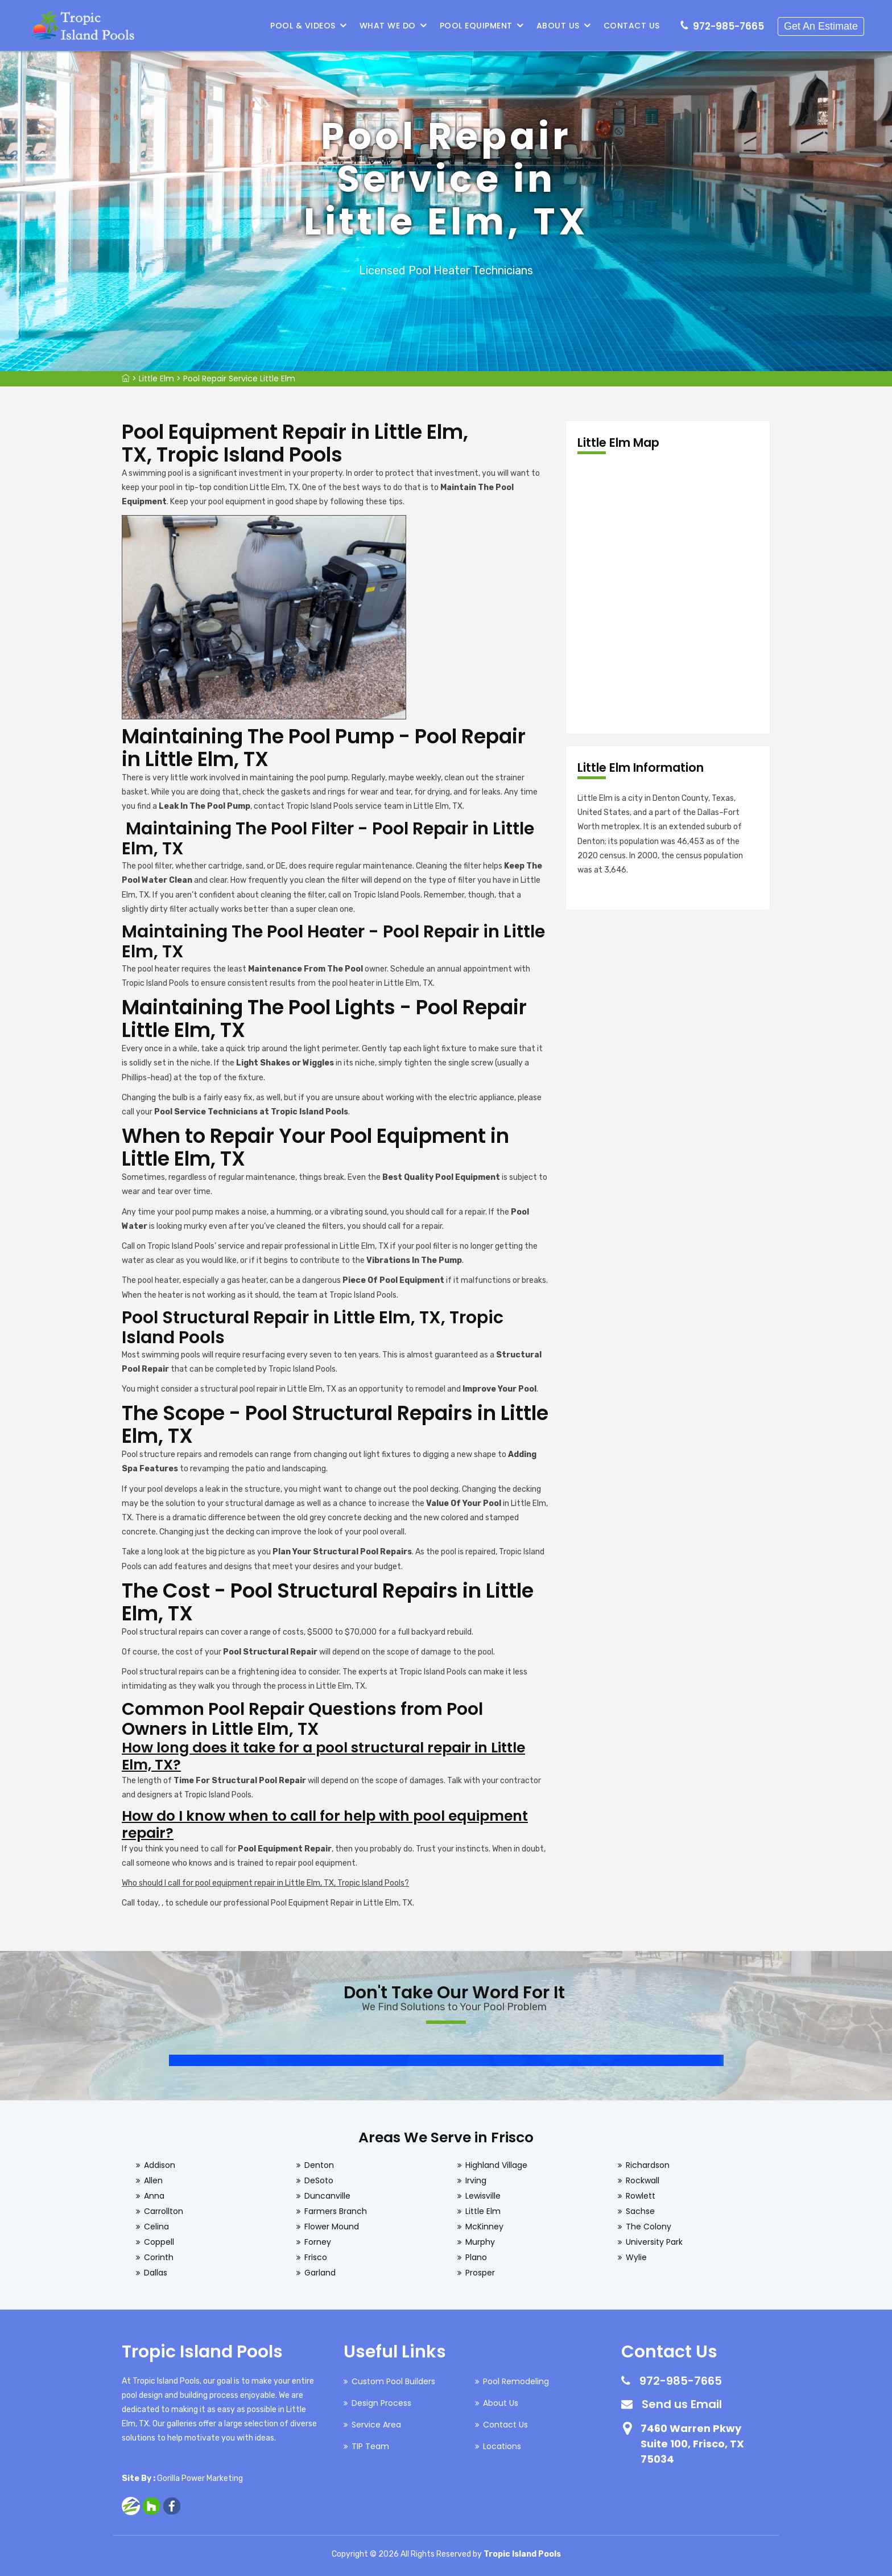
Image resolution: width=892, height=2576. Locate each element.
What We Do (388, 25)
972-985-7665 (728, 26)
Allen (153, 2180)
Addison (159, 2165)
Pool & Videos (303, 25)
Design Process (381, 2403)
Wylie (636, 2257)
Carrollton (163, 2211)
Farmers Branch (335, 2211)
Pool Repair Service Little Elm (239, 378)
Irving (475, 2180)
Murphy (480, 2242)
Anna (154, 2195)
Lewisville (483, 2195)
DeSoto (318, 2180)
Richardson (648, 2165)
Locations (502, 2446)
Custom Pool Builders (393, 2381)
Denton (319, 2165)
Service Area (376, 2424)
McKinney (484, 2226)
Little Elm (156, 378)
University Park (654, 2242)
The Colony (648, 2226)
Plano (476, 2257)
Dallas (155, 2272)
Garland (320, 2272)
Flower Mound (331, 2226)
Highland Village (496, 2165)
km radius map (667, 594)
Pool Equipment (476, 25)
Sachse (640, 2211)
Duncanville (327, 2195)
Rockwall (642, 2180)
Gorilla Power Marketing (200, 2478)
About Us (558, 25)
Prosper (480, 2272)
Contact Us (632, 25)
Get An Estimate (821, 26)
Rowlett (640, 2195)
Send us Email (682, 2404)
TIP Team (370, 2446)
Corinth (159, 2257)
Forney (317, 2242)
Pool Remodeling (516, 2381)
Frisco (315, 2257)
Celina (156, 2226)
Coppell (159, 2242)
